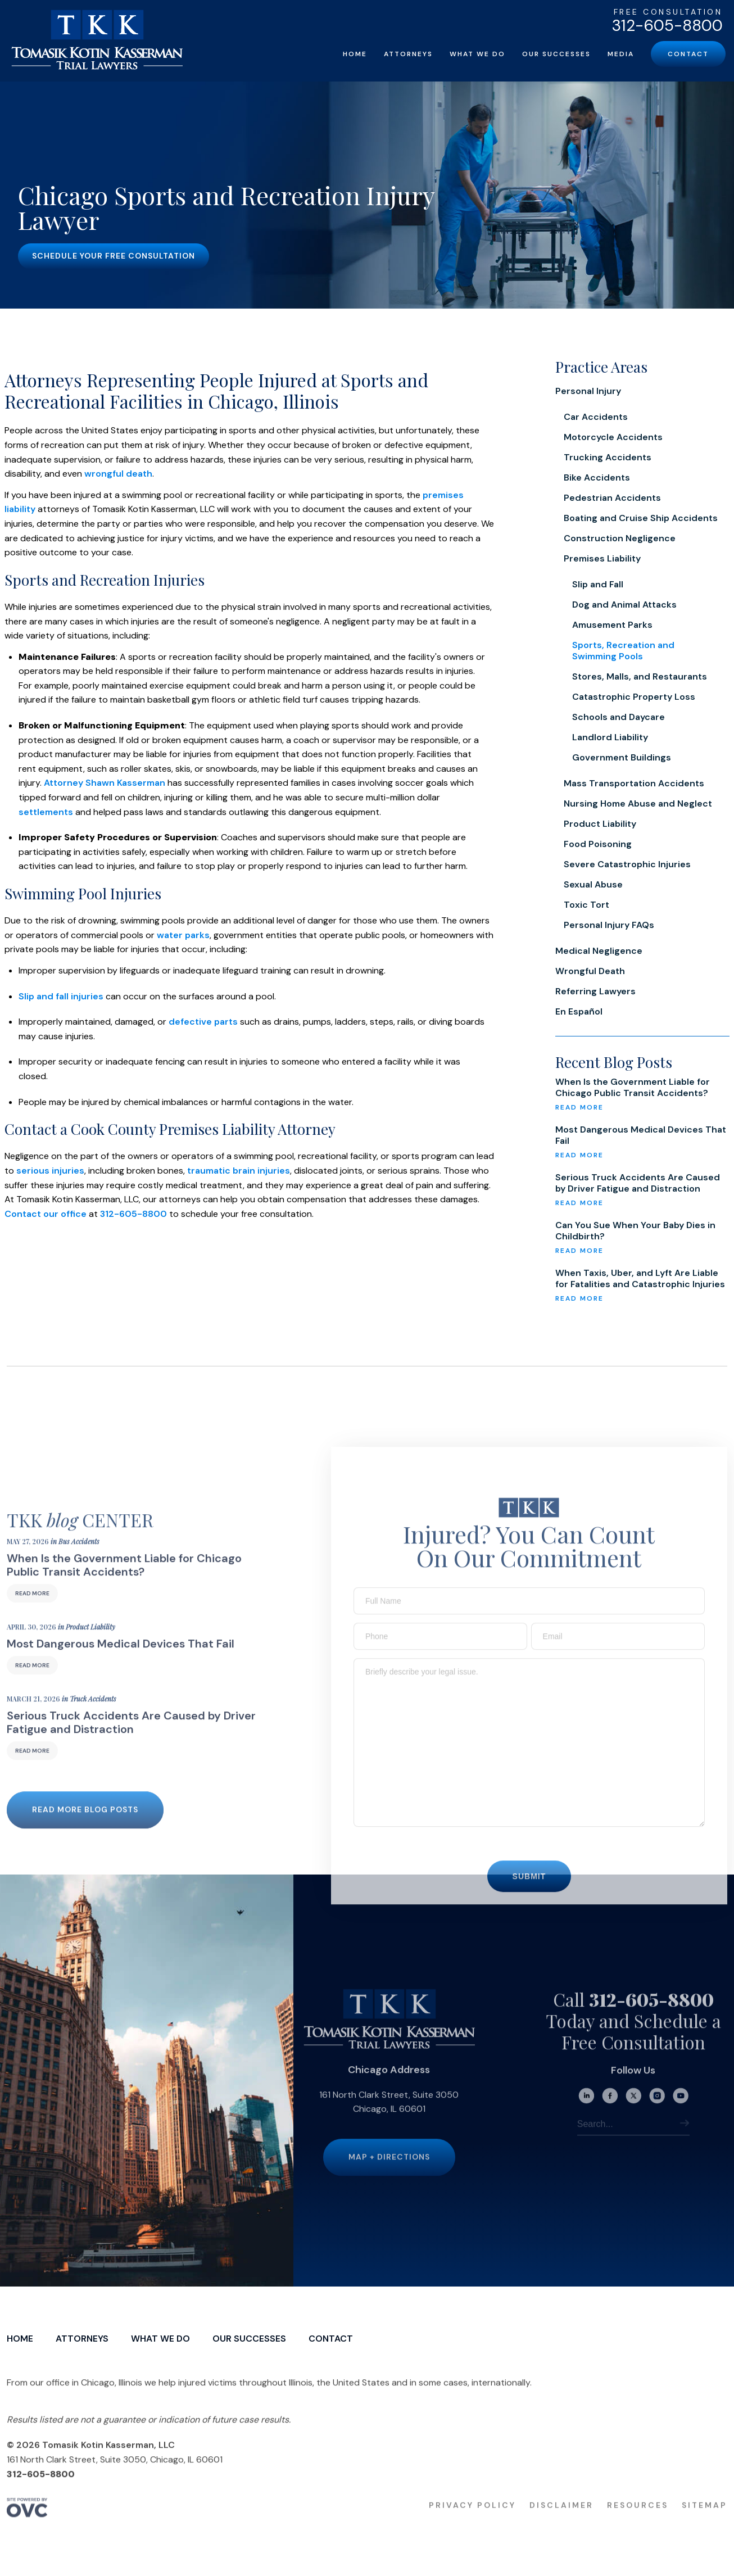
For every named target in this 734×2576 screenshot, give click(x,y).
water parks (183, 935)
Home (355, 53)
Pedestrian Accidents (612, 498)
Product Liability (600, 824)
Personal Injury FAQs (609, 925)
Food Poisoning (598, 844)
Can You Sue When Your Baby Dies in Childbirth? (635, 1231)
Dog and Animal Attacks (624, 604)
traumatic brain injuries (238, 1170)
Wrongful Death (590, 971)
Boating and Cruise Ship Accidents (641, 518)
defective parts (203, 1021)
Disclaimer (561, 2524)
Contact (688, 53)
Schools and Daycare (618, 717)
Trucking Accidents (607, 457)
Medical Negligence (598, 951)
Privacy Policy (472, 2524)
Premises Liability (602, 558)
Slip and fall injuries (61, 996)
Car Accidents (596, 417)
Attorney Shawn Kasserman (104, 783)
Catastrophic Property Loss (633, 697)
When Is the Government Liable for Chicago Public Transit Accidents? (632, 1087)
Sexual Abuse (593, 884)
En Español (578, 1011)
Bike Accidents (597, 477)
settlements (46, 812)
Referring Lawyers (595, 991)
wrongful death (118, 473)
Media (621, 53)
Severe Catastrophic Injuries (627, 864)
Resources (637, 2524)
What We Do (477, 53)
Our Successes (556, 53)
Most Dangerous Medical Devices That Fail (640, 1135)
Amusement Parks (612, 625)
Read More (32, 1611)
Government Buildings (621, 757)
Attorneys (408, 53)
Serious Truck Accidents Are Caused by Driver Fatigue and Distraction (637, 1183)
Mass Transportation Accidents (634, 783)
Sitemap (704, 2524)
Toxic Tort (586, 905)
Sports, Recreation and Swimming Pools (623, 650)
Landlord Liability (610, 737)
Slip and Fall (597, 584)
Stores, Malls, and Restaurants (639, 676)
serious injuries (50, 1170)
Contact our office (45, 1214)
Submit (529, 1894)
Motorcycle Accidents (613, 437)
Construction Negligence (620, 538)
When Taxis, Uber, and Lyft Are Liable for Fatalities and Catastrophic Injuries (640, 1278)
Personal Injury (588, 391)
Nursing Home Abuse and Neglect (638, 803)
